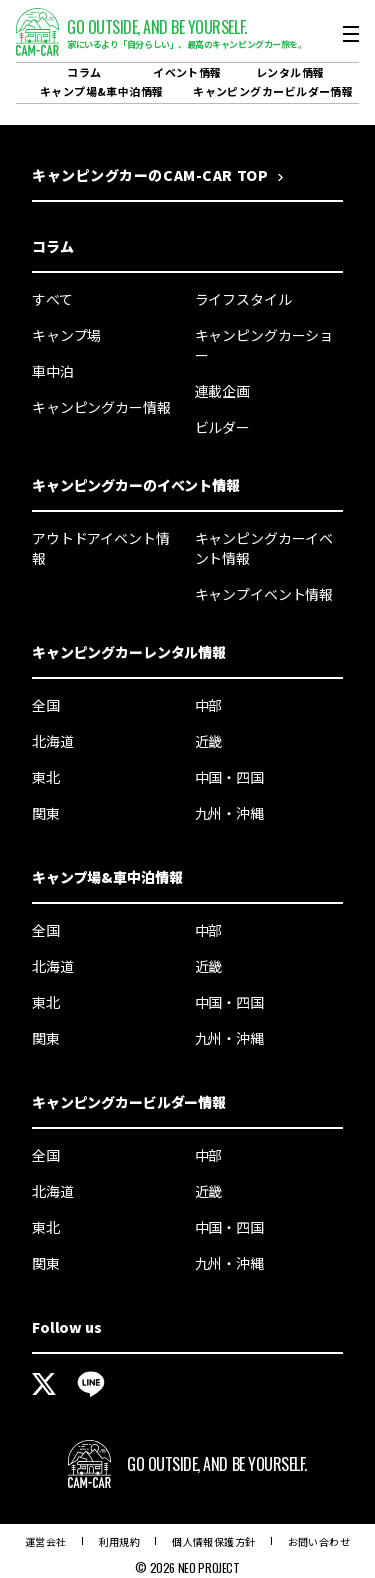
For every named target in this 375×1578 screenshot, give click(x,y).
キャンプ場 (66, 335)
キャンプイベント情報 (264, 594)
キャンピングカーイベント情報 (264, 548)
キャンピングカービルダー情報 (273, 91)
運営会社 (46, 1541)
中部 (209, 705)
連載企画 (222, 391)
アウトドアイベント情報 (101, 548)
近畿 (209, 741)
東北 (46, 777)
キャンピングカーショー (264, 345)
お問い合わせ (319, 1541)
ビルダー (222, 427)
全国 (46, 705)
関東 (46, 813)
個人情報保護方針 (213, 1541)
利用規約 (120, 1541)
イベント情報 (187, 72)
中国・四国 (229, 777)
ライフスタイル (243, 299)
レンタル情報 (290, 72)
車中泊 (53, 371)
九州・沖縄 (229, 813)
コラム (84, 72)
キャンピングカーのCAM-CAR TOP (150, 175)
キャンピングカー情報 (101, 407)
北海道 (53, 741)
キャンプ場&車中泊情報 (102, 91)
